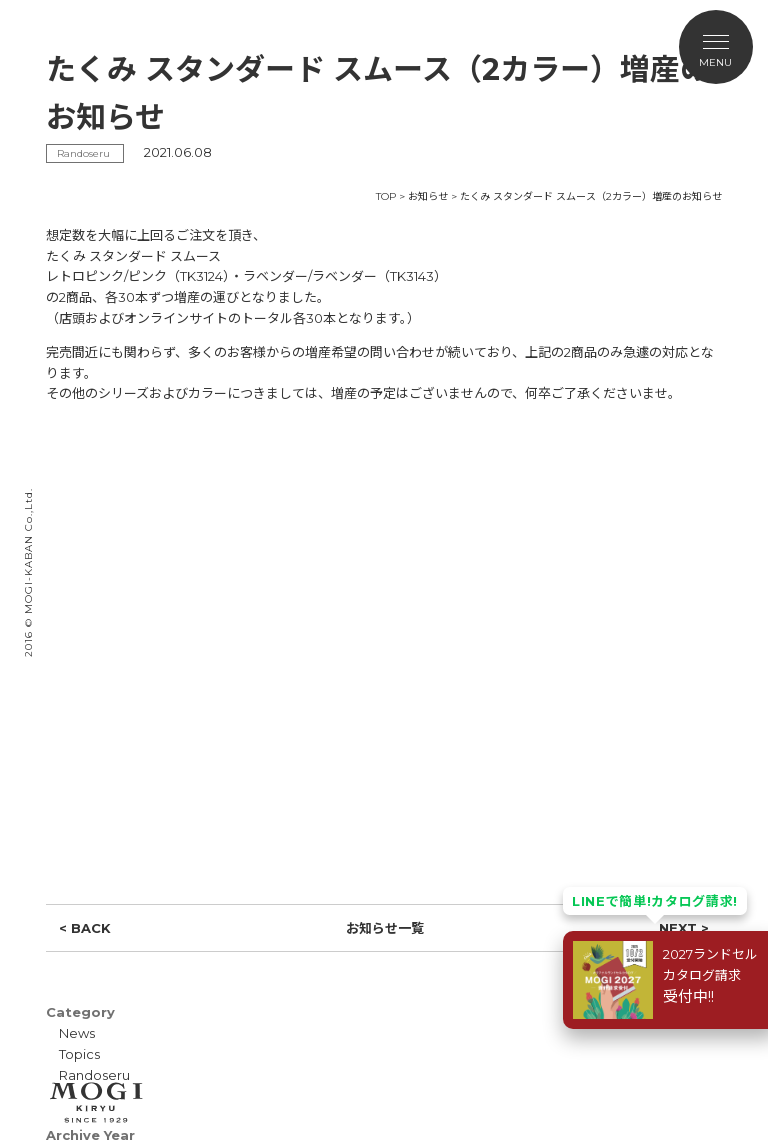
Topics (79, 1054)
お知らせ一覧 (385, 928)
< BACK (85, 928)
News (77, 1033)
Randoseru (94, 1075)
